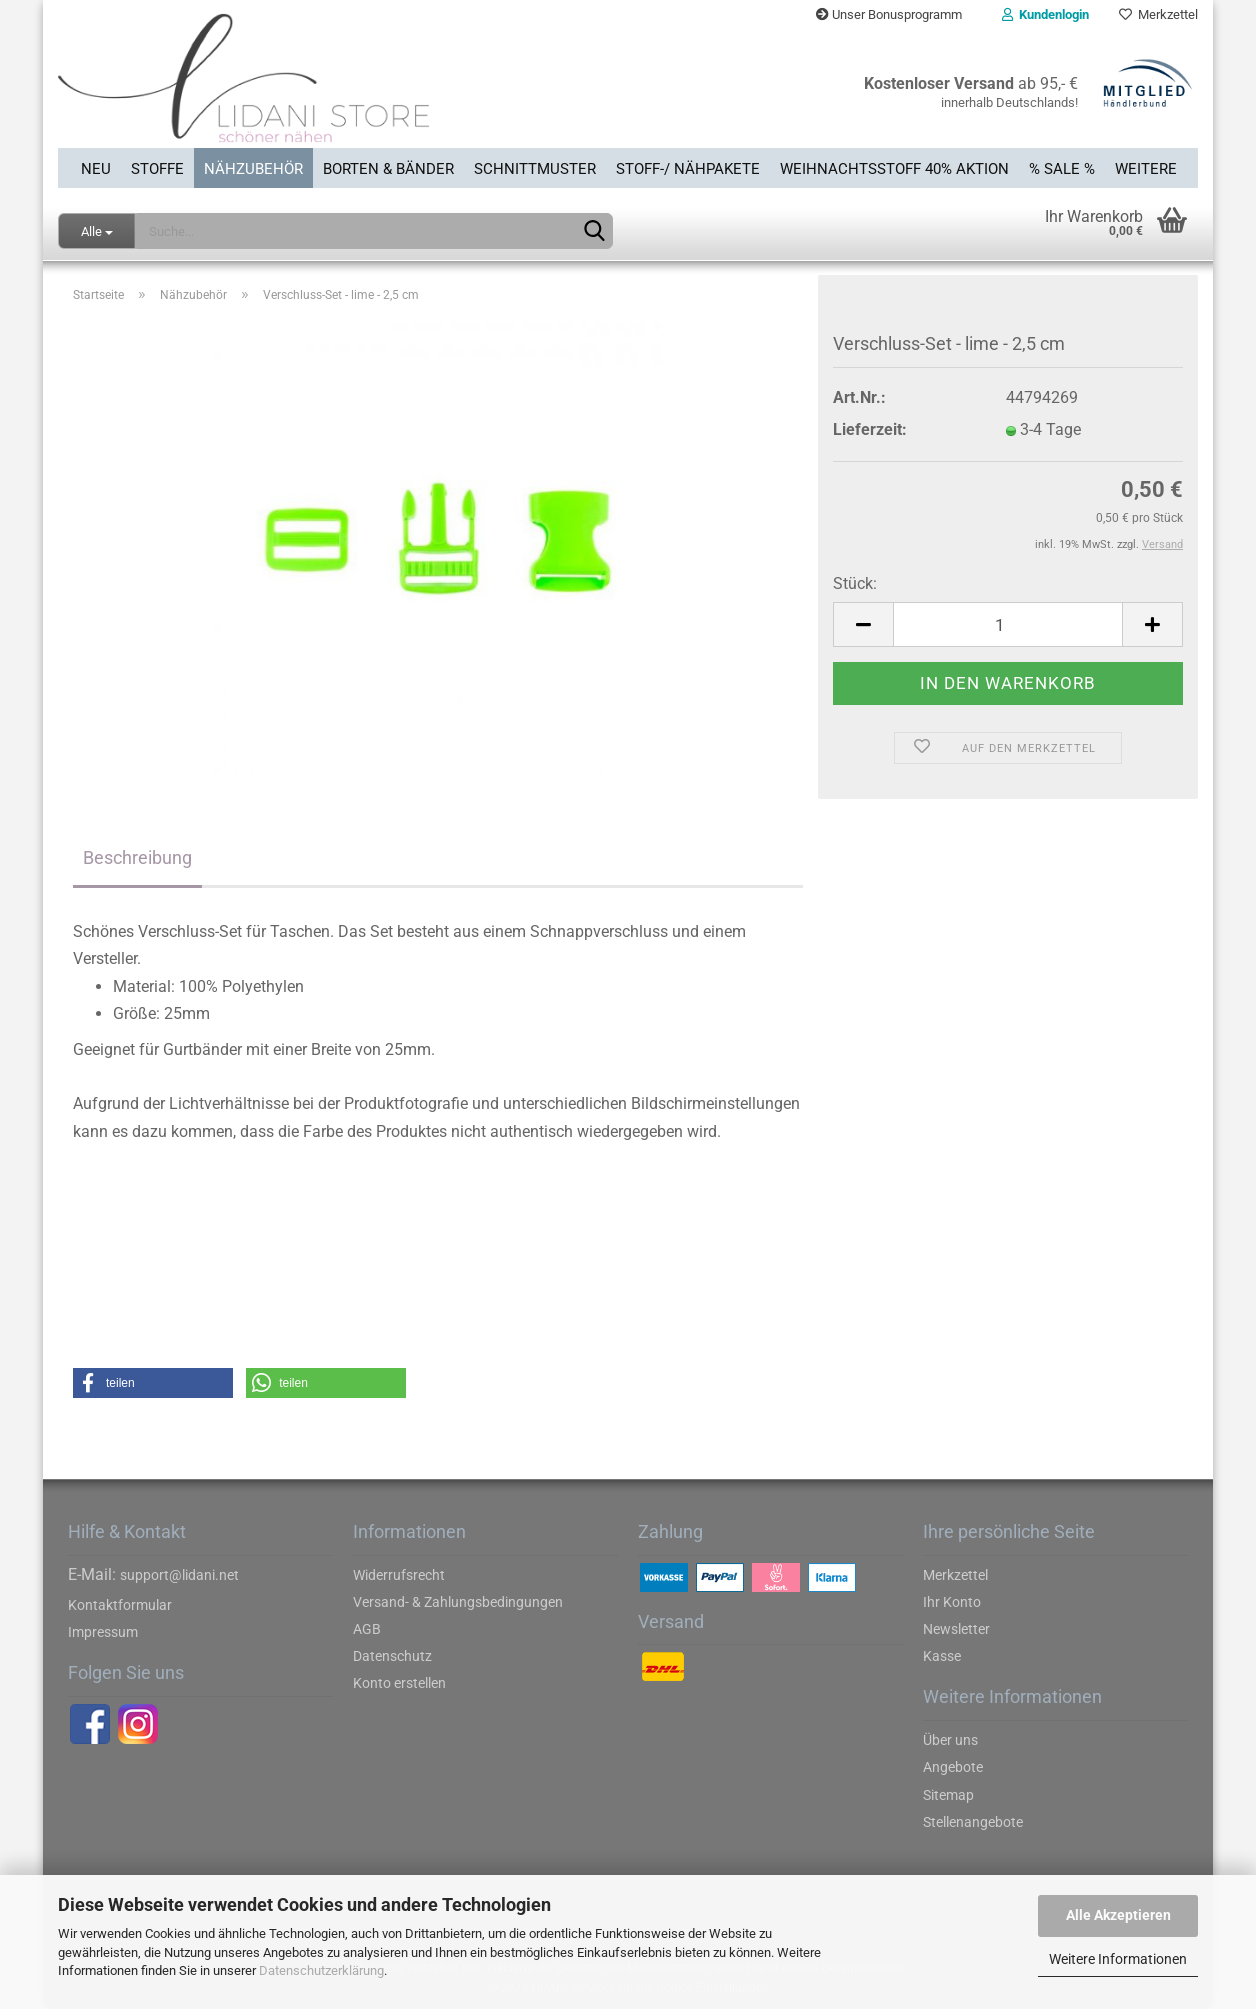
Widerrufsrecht (399, 1575)
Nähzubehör (253, 169)
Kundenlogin (1045, 14)
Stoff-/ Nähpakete (688, 169)
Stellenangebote (973, 1822)
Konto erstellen (399, 1683)
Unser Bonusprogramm (889, 14)
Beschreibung (137, 857)
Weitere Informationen (1118, 1959)
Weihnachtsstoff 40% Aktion (894, 169)
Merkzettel (1158, 14)
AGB (367, 1629)
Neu (96, 169)
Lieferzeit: (870, 429)
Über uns (950, 1740)
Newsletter (956, 1629)
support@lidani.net (179, 1575)
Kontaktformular (120, 1605)
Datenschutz (392, 1656)
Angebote (953, 1767)
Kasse (942, 1656)
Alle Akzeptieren (1118, 1915)
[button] (153, 1383)
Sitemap (948, 1795)
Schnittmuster (535, 169)
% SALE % (1062, 169)
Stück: (855, 583)
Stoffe (157, 169)
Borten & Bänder (388, 169)
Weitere (1146, 169)
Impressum (103, 1632)
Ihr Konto (952, 1602)
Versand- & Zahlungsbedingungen (458, 1602)
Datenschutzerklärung (321, 1970)
